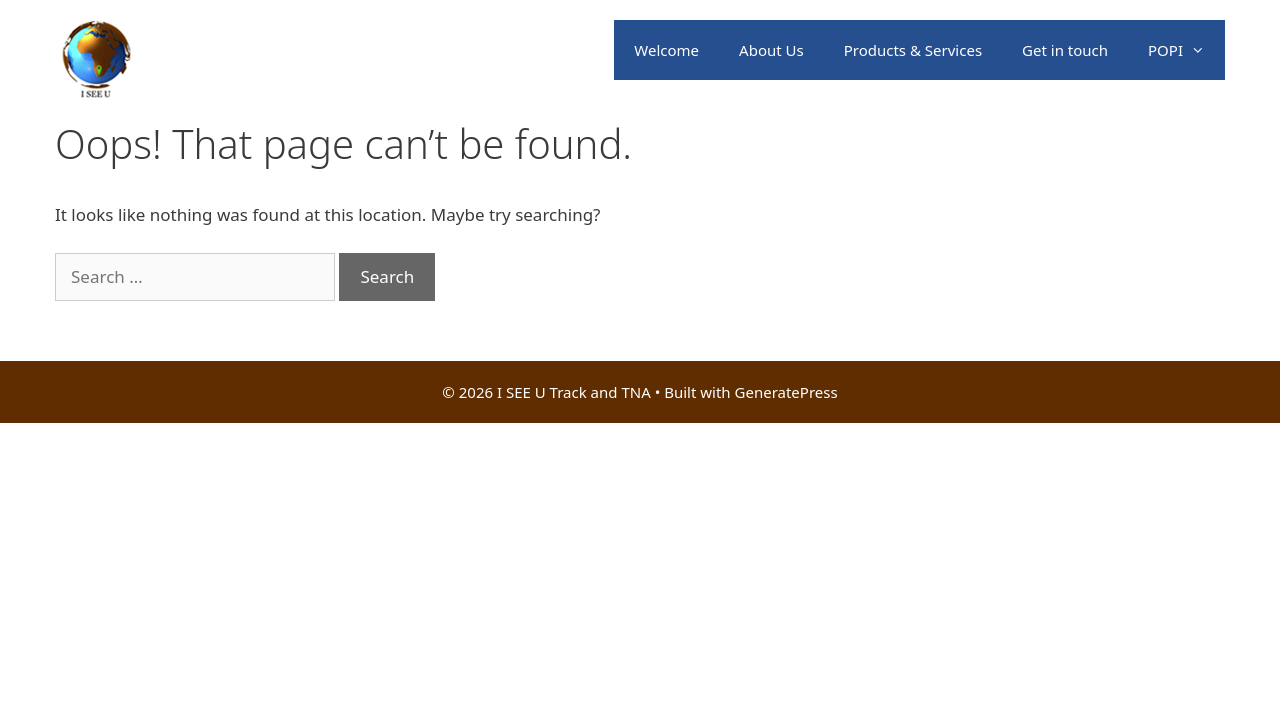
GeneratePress (786, 392)
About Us (771, 50)
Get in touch (1065, 50)
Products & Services (913, 50)
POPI (1186, 50)
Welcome (666, 50)
